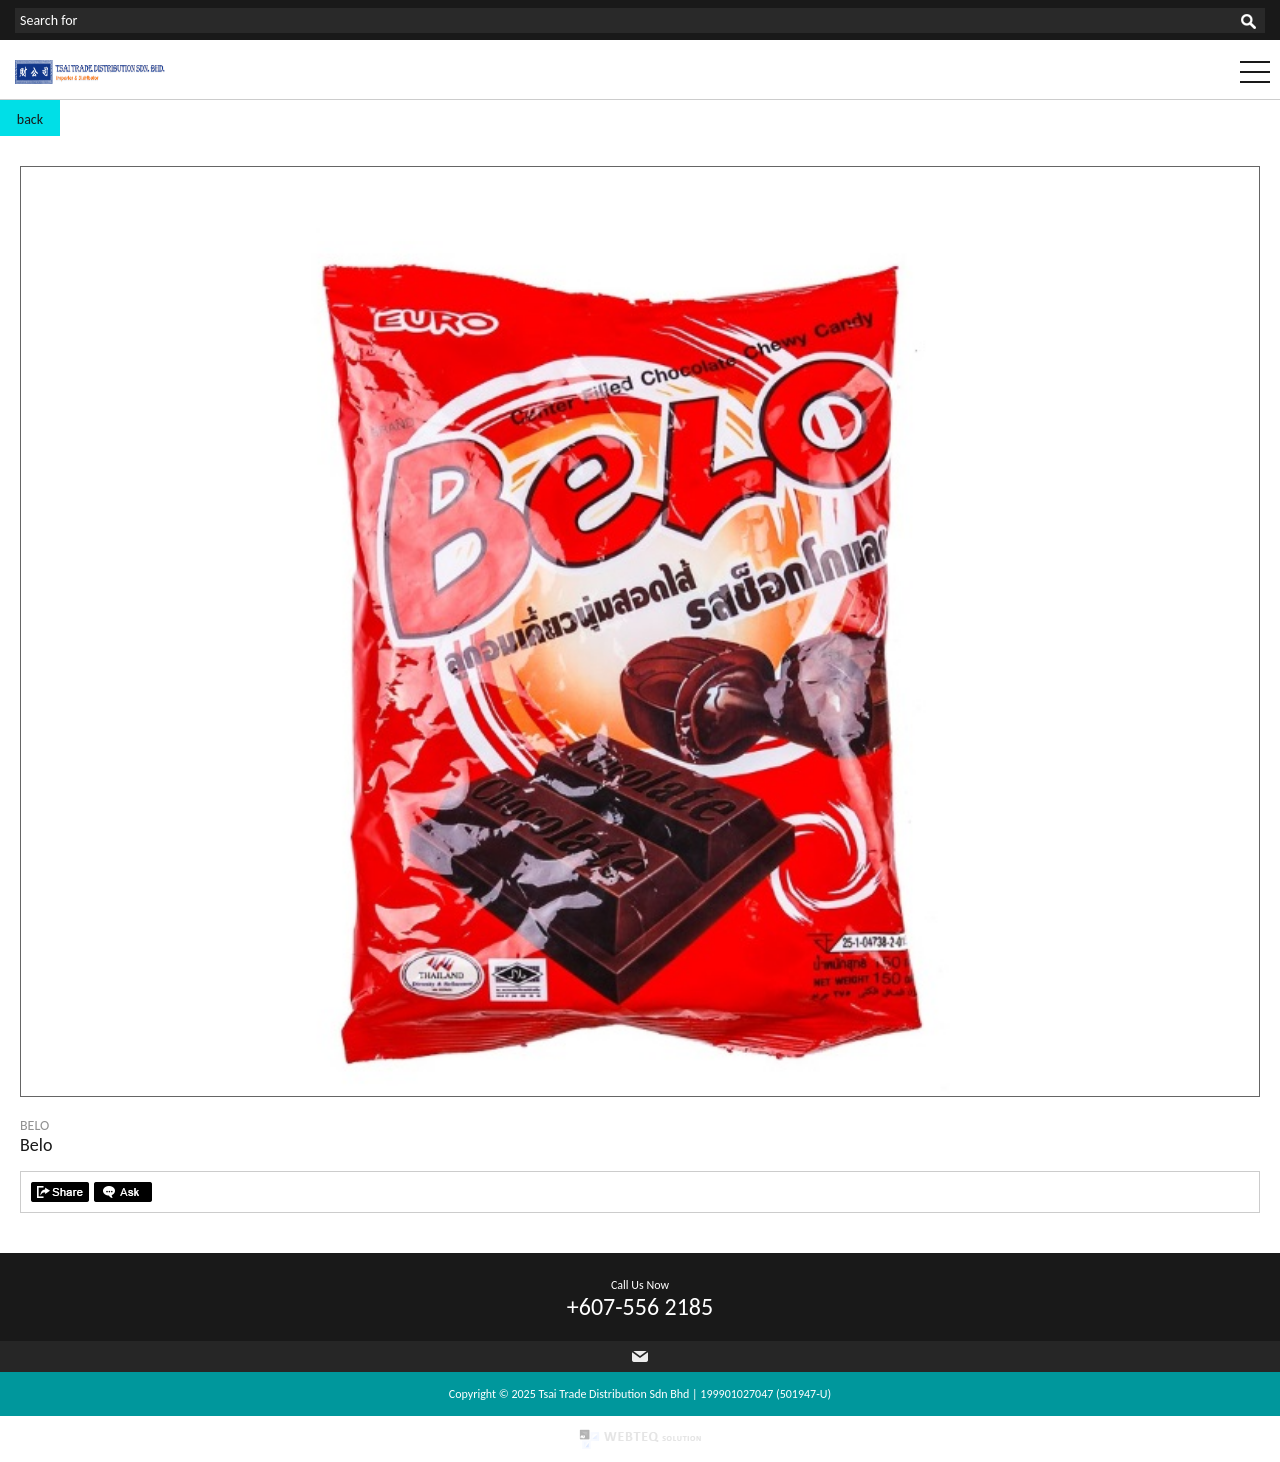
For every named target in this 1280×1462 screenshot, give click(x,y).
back (30, 119)
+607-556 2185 (640, 1306)
